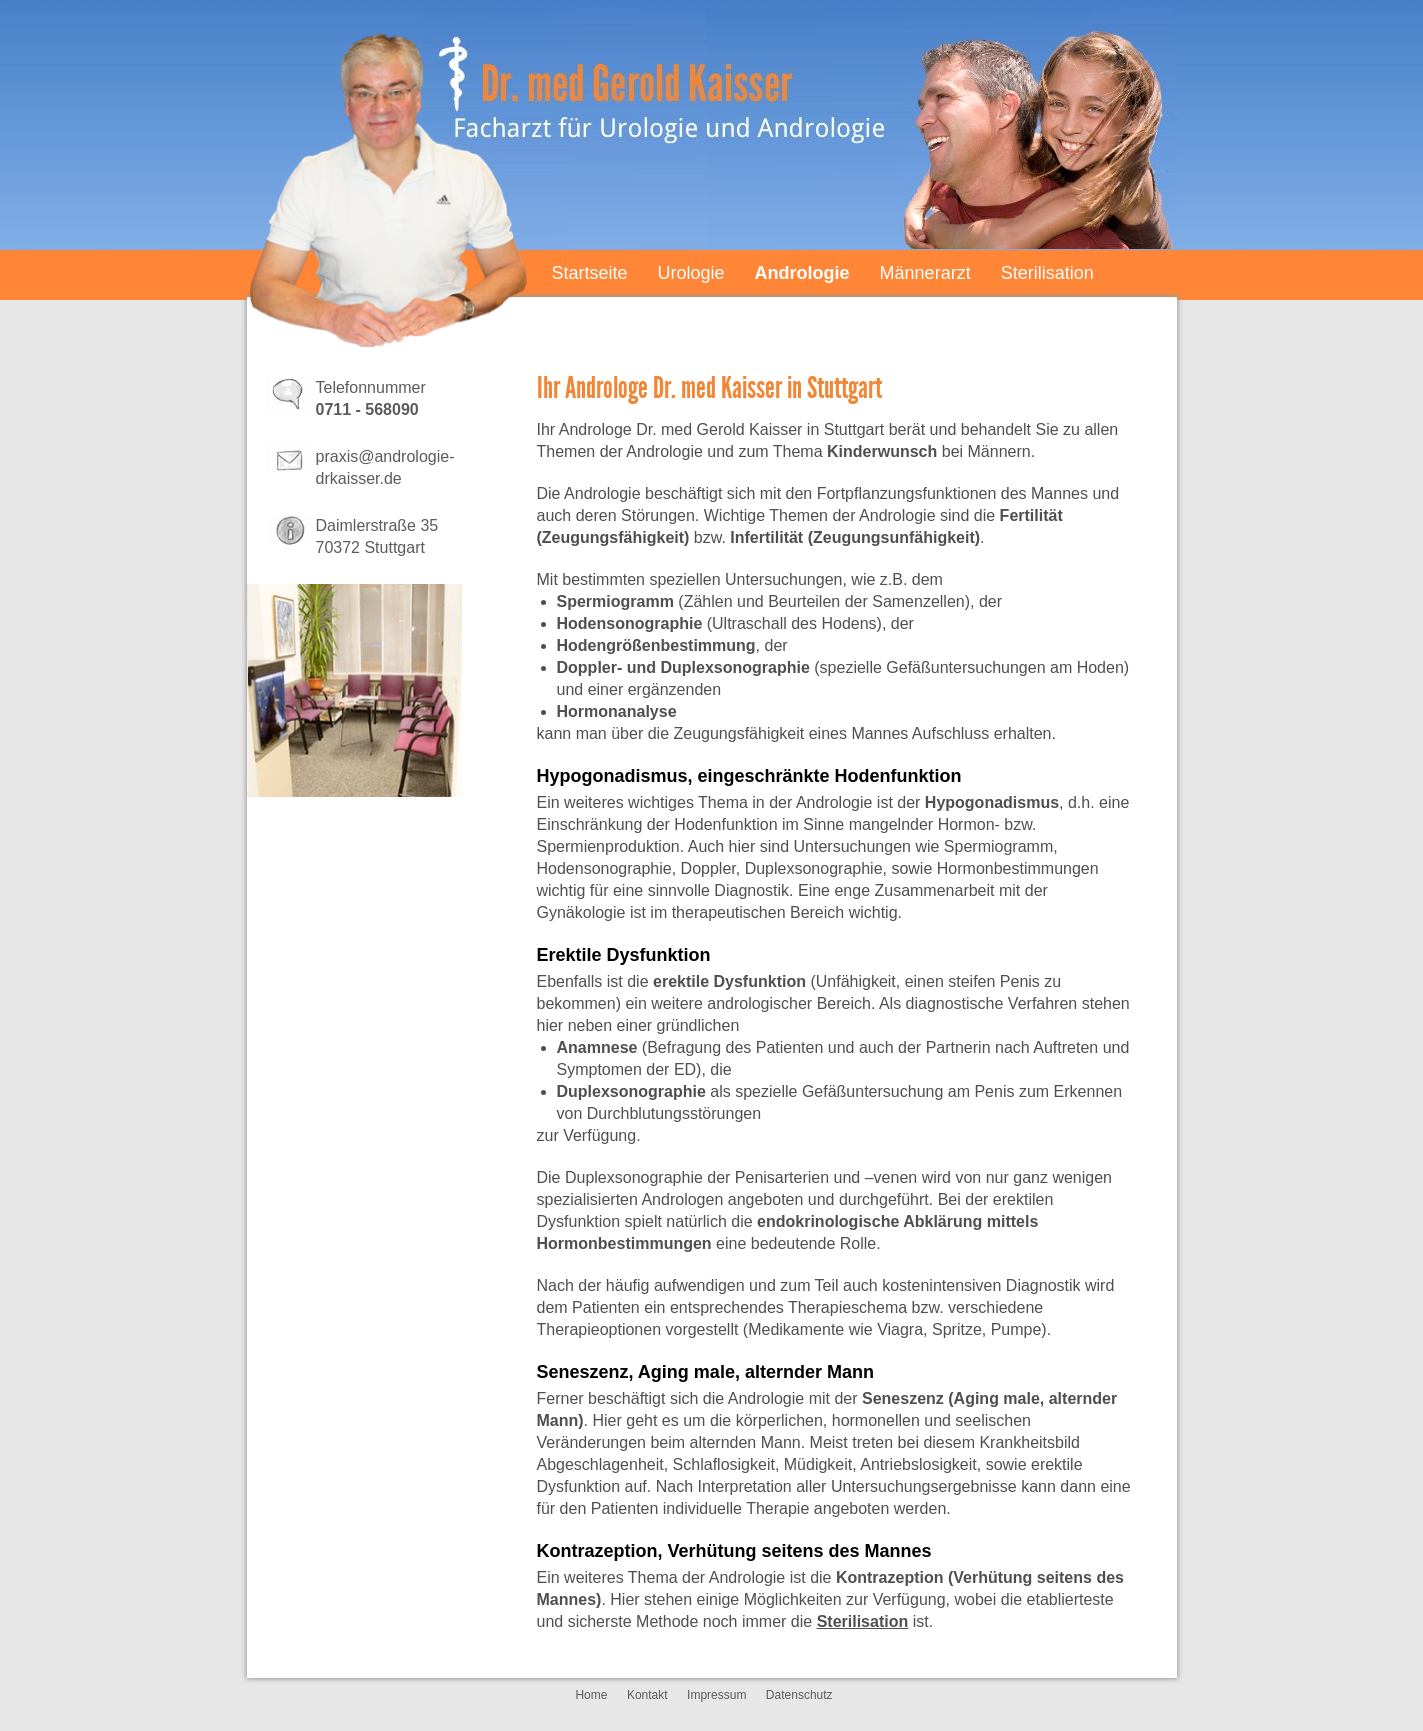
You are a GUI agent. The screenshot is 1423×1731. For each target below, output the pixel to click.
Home (591, 1695)
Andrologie (802, 273)
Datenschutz (799, 1695)
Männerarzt (925, 273)
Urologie (691, 273)
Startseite (590, 273)
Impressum (716, 1695)
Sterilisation (1047, 273)
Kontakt (647, 1695)
